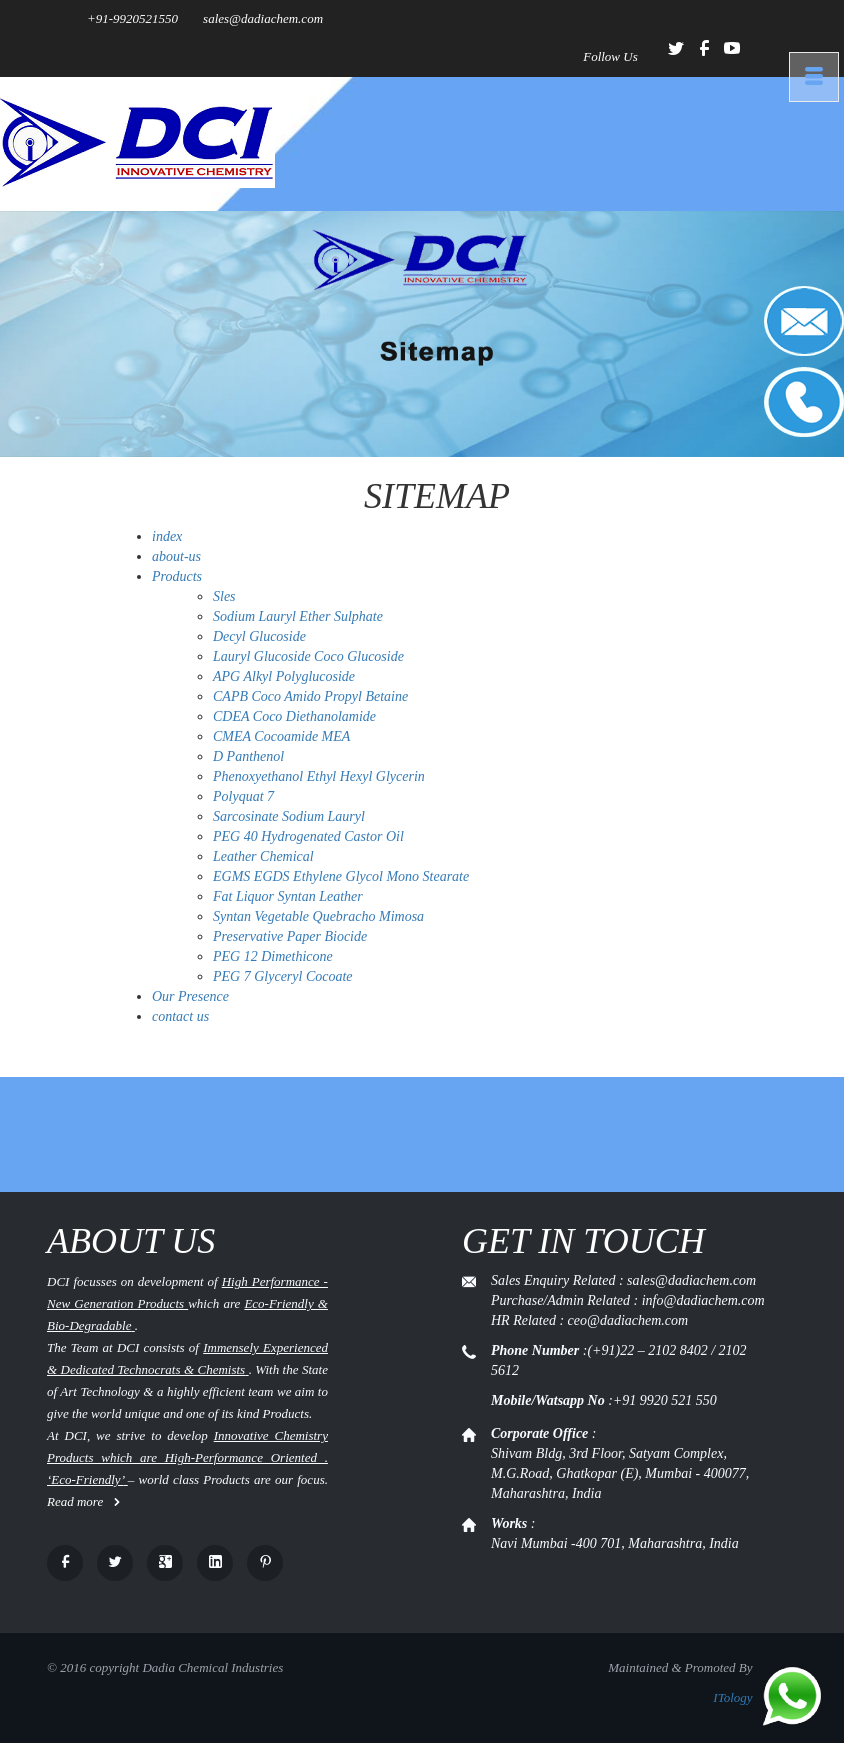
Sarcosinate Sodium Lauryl (289, 816)
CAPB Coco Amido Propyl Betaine (310, 696)
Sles (224, 596)
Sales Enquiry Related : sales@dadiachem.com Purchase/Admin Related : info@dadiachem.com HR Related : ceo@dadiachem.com (628, 1300)
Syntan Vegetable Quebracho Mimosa (318, 916)
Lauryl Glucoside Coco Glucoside (308, 656)
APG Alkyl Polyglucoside (284, 676)
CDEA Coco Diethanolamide (294, 716)
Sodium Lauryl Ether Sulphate (298, 616)
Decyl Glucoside (259, 636)
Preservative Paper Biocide (290, 936)
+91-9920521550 (132, 18)
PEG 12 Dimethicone (273, 956)
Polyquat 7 (243, 796)
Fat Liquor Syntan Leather (288, 896)
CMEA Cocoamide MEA (281, 736)
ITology (732, 1697)
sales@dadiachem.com (263, 18)
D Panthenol (248, 756)
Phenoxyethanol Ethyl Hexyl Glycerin (319, 776)
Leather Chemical (263, 856)
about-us (176, 556)
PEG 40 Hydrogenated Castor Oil (308, 836)
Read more (84, 1501)
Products (177, 576)
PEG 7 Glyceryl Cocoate (283, 976)
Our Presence (190, 996)
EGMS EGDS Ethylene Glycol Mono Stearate (341, 876)
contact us (180, 1016)
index (167, 536)
